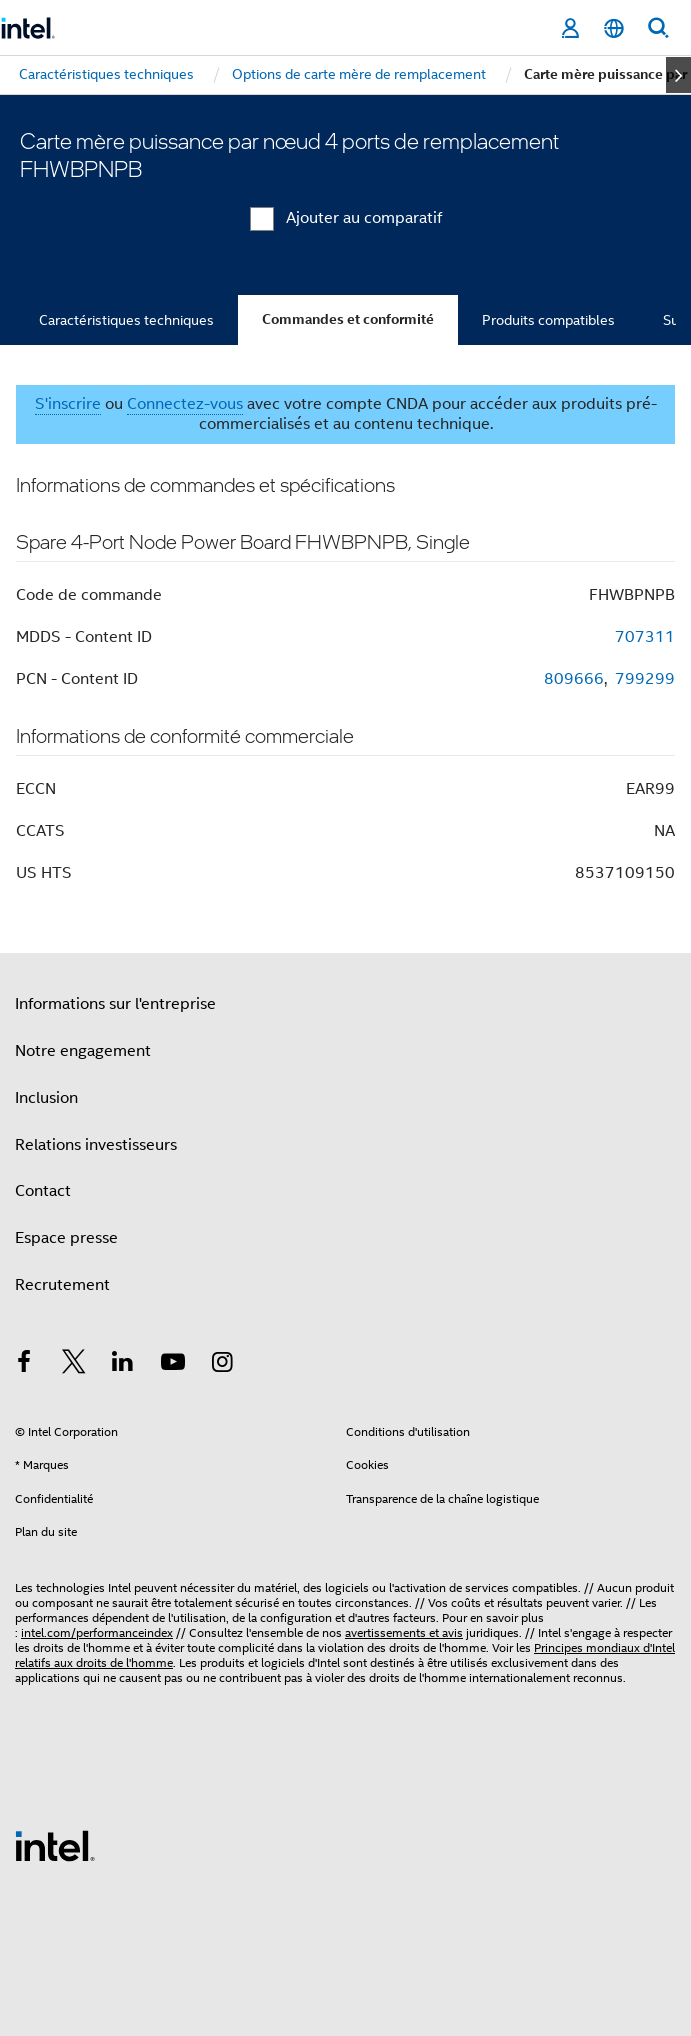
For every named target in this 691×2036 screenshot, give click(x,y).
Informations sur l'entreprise (115, 1004)
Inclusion (46, 1098)
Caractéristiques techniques (126, 320)
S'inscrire (68, 404)
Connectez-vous (185, 404)
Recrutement (62, 1285)
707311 (645, 637)
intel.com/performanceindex (97, 1632)
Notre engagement (83, 1051)
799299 (645, 679)
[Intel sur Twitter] (74, 1365)
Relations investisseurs (96, 1145)
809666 (574, 679)
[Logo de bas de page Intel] (55, 1845)
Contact (43, 1191)
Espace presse (66, 1238)
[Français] (614, 28)
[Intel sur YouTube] (173, 1365)
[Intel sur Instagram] (222, 1365)
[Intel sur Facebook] (24, 1365)
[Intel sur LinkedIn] (123, 1365)
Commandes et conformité (348, 319)
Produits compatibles (548, 320)
